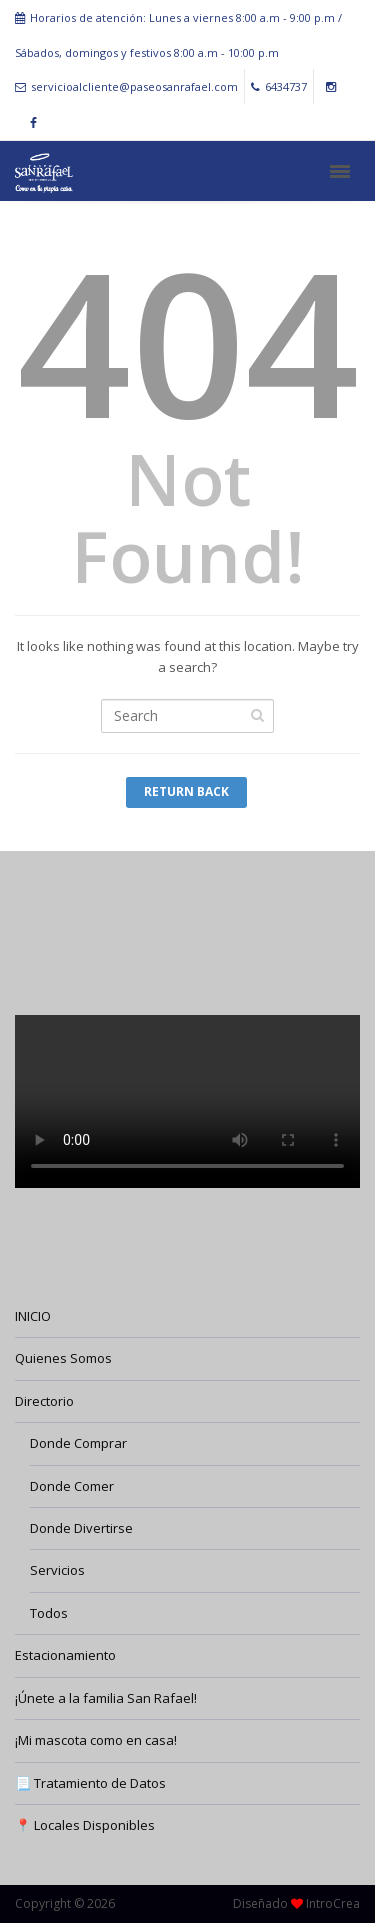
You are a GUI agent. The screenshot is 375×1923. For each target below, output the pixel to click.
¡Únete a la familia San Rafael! (106, 1698)
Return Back (186, 791)
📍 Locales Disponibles (85, 1825)
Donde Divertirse (81, 1528)
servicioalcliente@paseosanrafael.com (126, 86)
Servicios (57, 1570)
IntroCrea (333, 1903)
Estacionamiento (65, 1655)
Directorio (44, 1401)
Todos (49, 1613)
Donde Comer (72, 1486)
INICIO (33, 1316)
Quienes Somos (63, 1358)
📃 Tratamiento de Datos (90, 1783)
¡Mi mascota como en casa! (96, 1740)
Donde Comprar (78, 1443)
